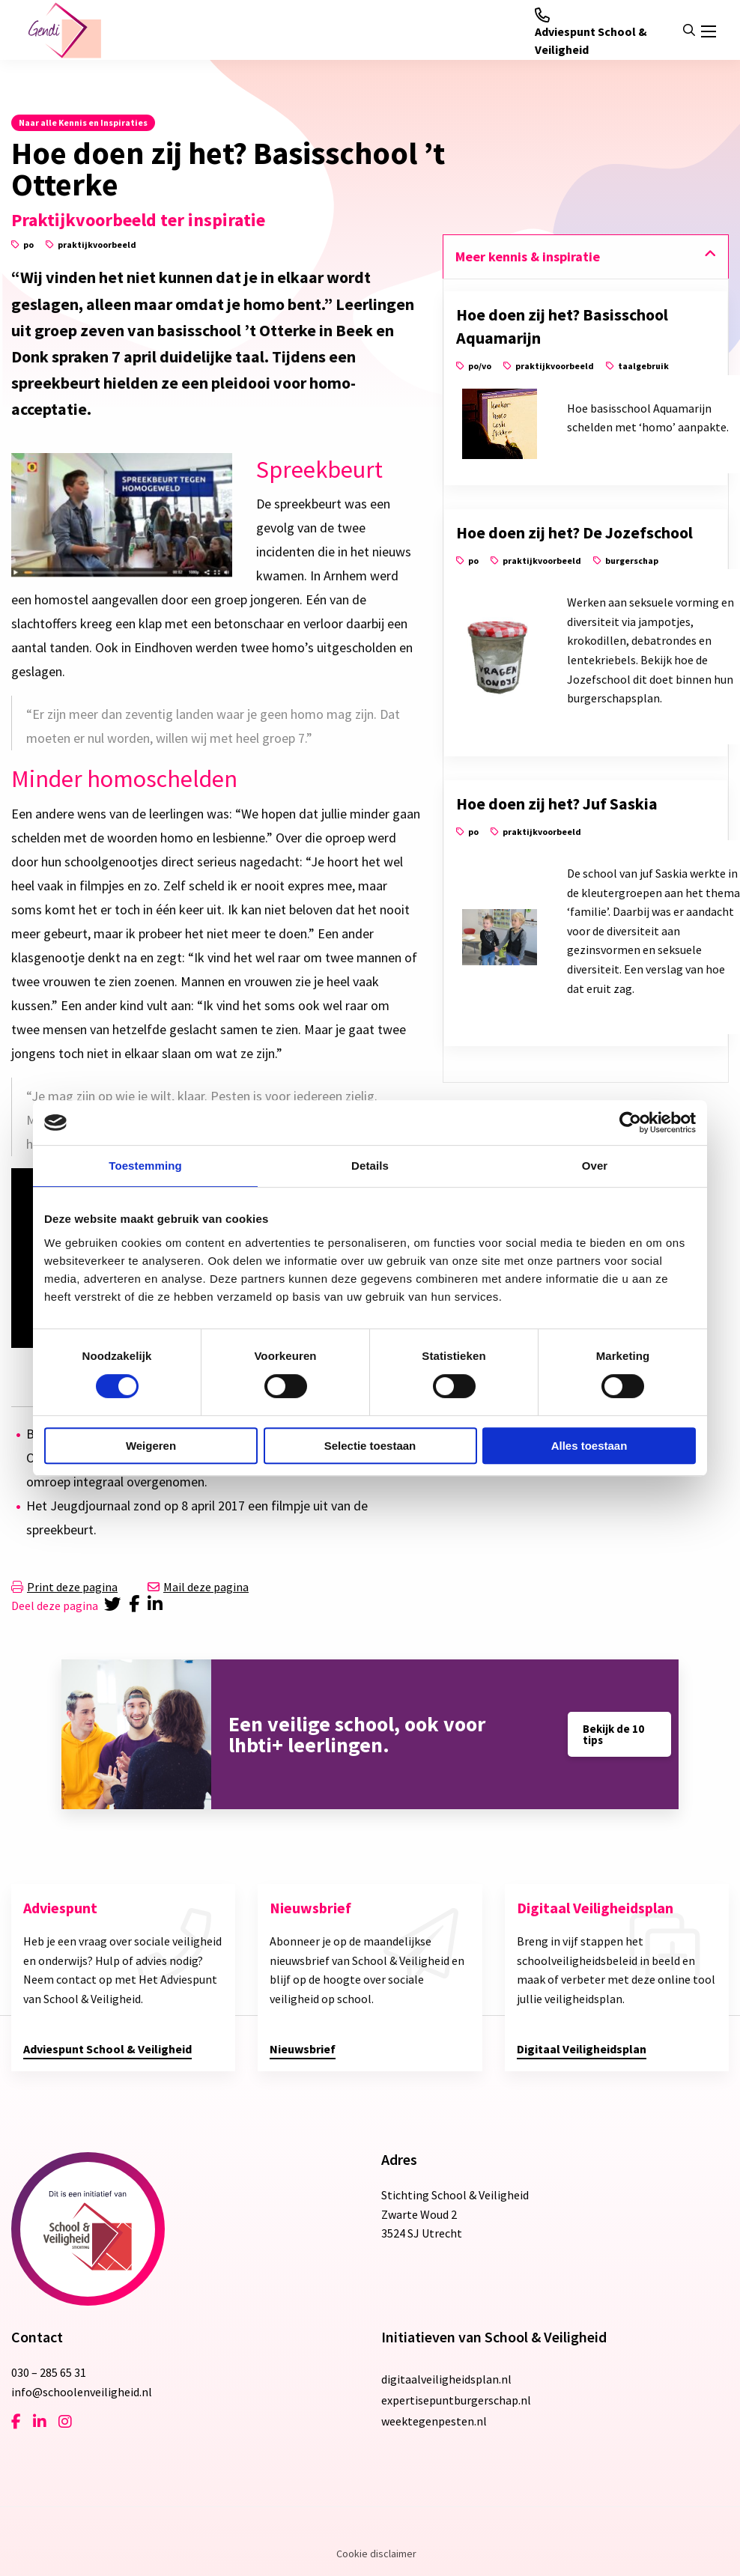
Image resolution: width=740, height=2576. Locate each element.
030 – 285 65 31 (48, 2372)
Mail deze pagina (198, 1586)
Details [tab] (370, 1165)
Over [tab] (595, 1165)
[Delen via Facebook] (137, 1605)
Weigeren (151, 1445)
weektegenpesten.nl (434, 2421)
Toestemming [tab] (145, 1165)
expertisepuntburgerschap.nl (456, 2400)
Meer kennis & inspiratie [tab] (527, 256)
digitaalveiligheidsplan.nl (446, 2379)
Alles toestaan (589, 1445)
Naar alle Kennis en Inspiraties (83, 122)
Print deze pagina (64, 1586)
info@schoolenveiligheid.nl (81, 2391)
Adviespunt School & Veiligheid (591, 32)
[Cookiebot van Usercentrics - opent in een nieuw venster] (630, 1122)
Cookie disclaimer (376, 2553)
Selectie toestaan (370, 1445)
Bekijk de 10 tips (613, 1734)
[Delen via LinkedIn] (158, 1605)
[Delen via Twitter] (113, 1605)
